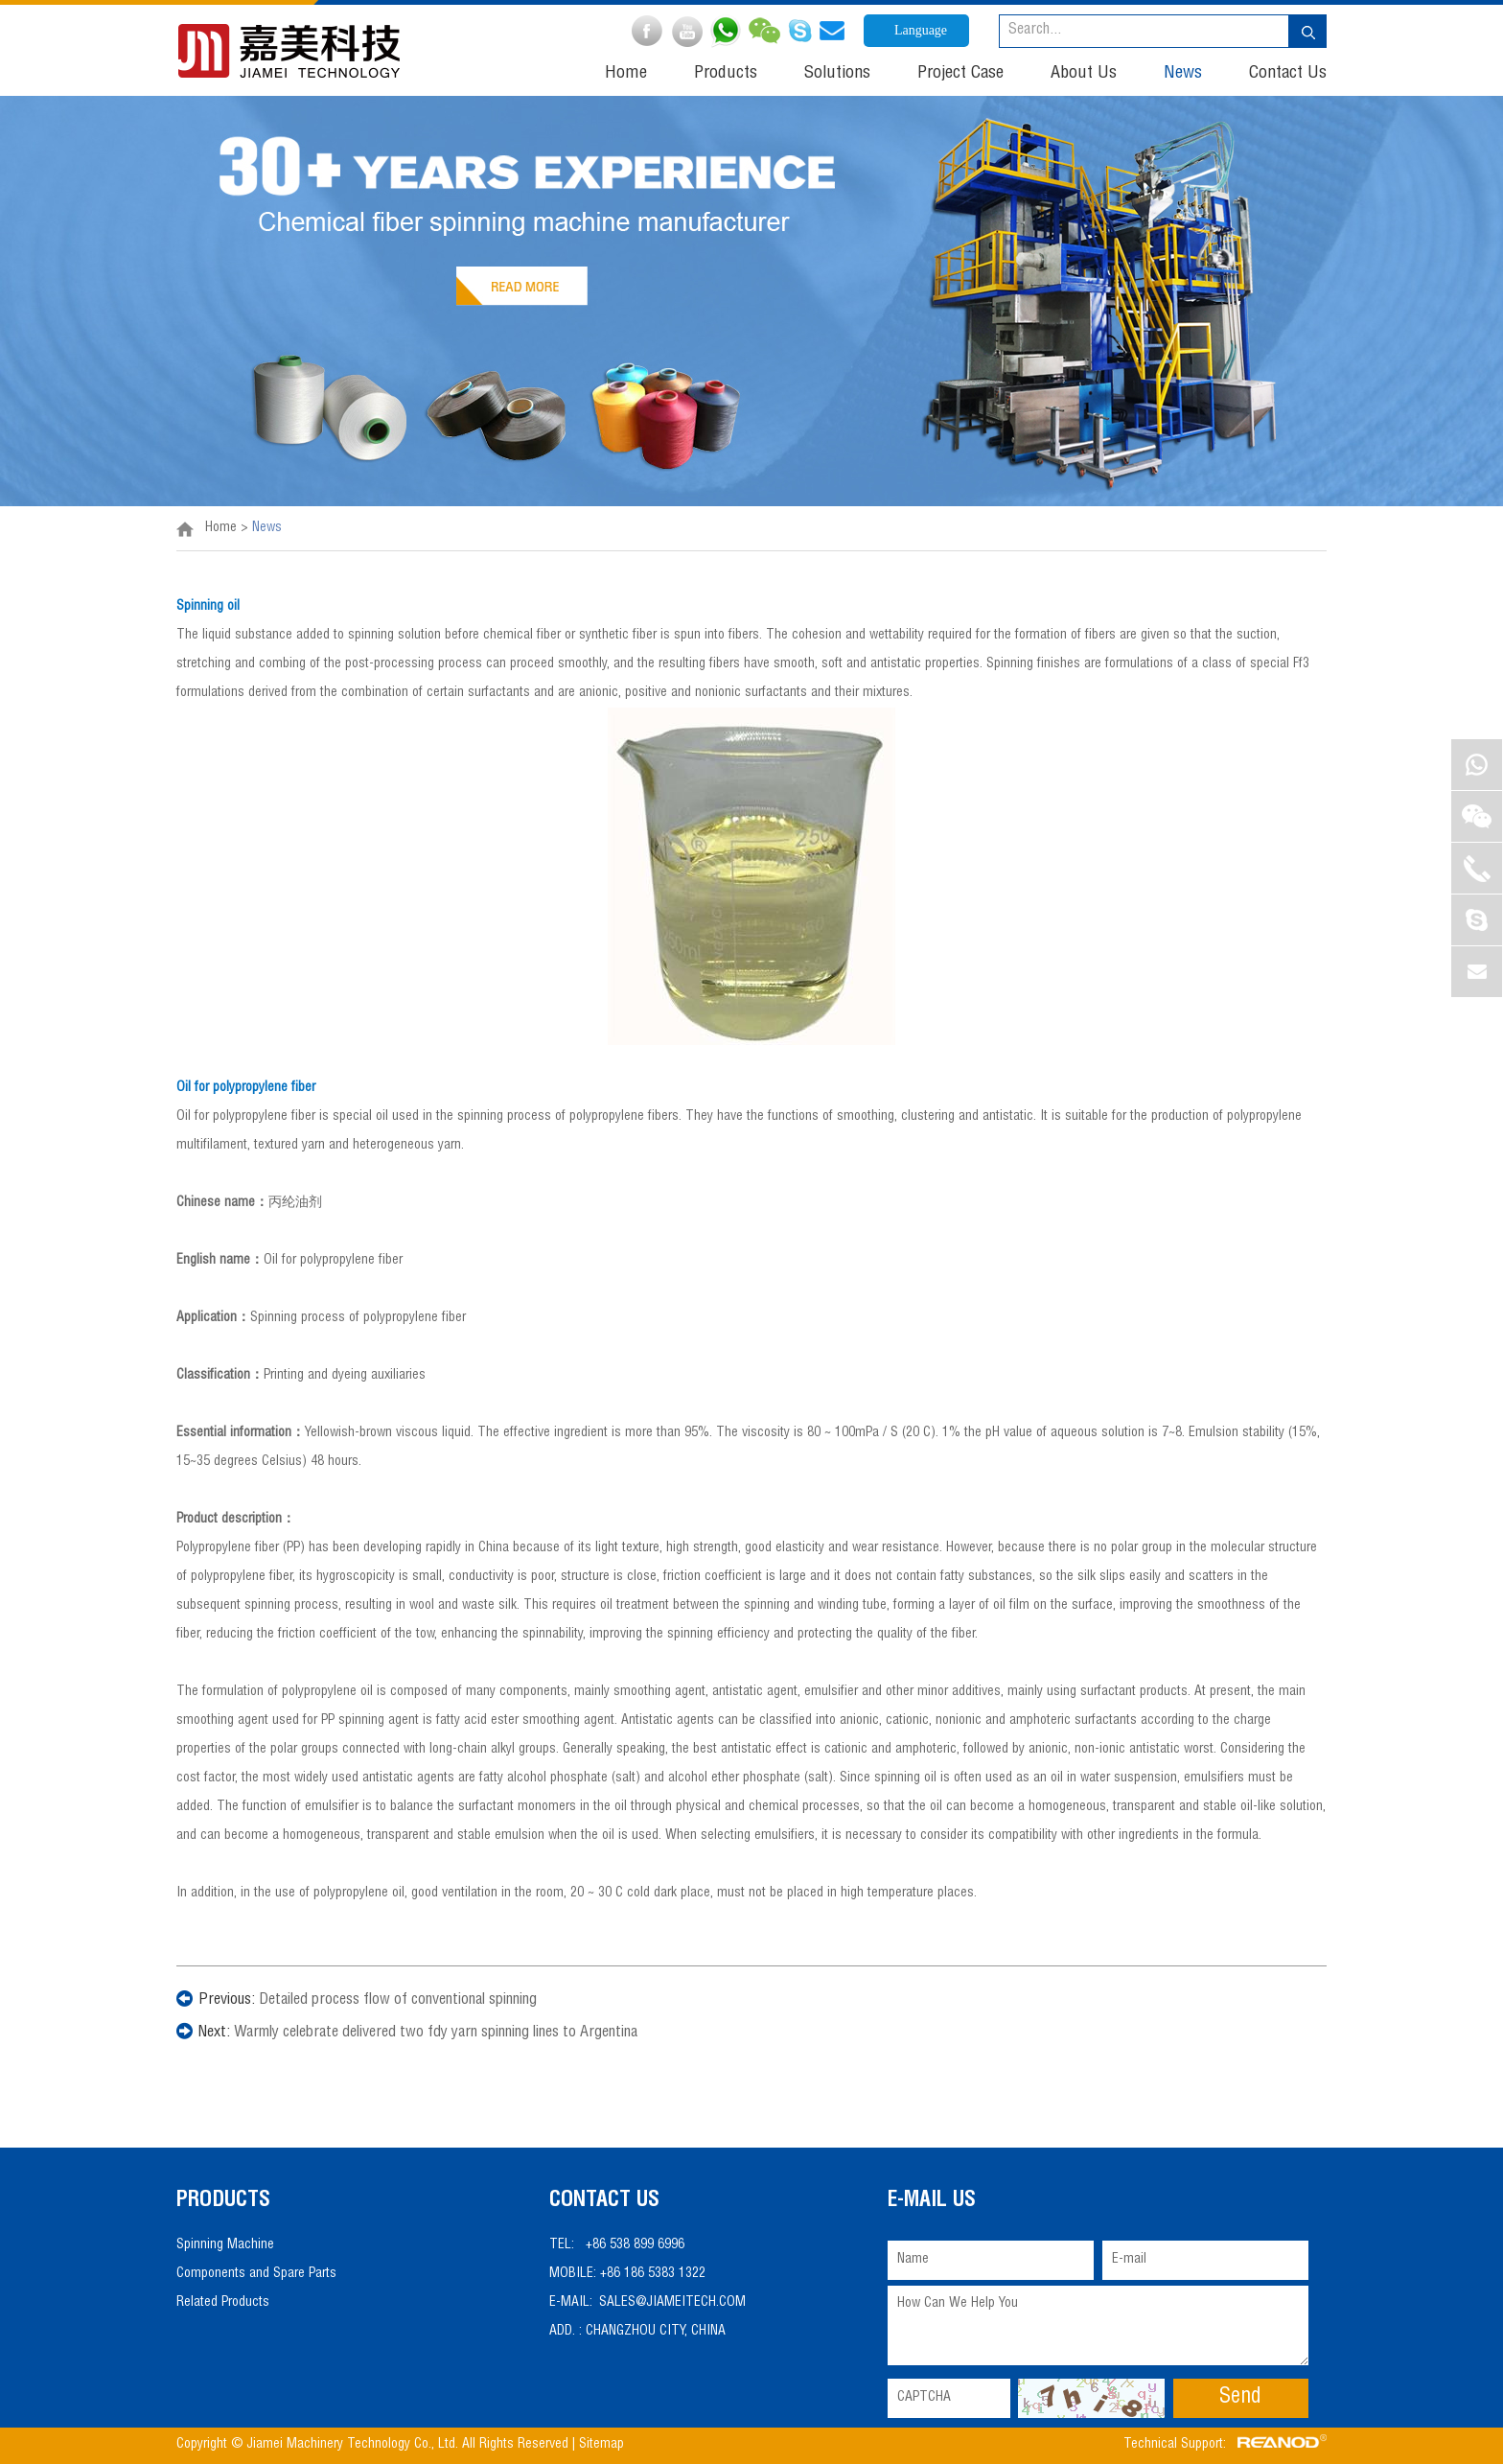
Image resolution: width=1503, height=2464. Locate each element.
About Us (1084, 73)
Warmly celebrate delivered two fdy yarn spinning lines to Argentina (435, 2033)
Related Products (222, 2303)
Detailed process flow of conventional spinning (398, 2001)
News (1183, 73)
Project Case (960, 73)
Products (725, 73)
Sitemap (603, 2445)
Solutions (837, 73)
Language (920, 30)
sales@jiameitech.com (672, 2303)
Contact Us (1288, 73)
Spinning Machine (225, 2245)
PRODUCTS (223, 2201)
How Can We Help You (1098, 2325)
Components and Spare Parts (256, 2274)
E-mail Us (932, 2201)
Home (626, 73)
